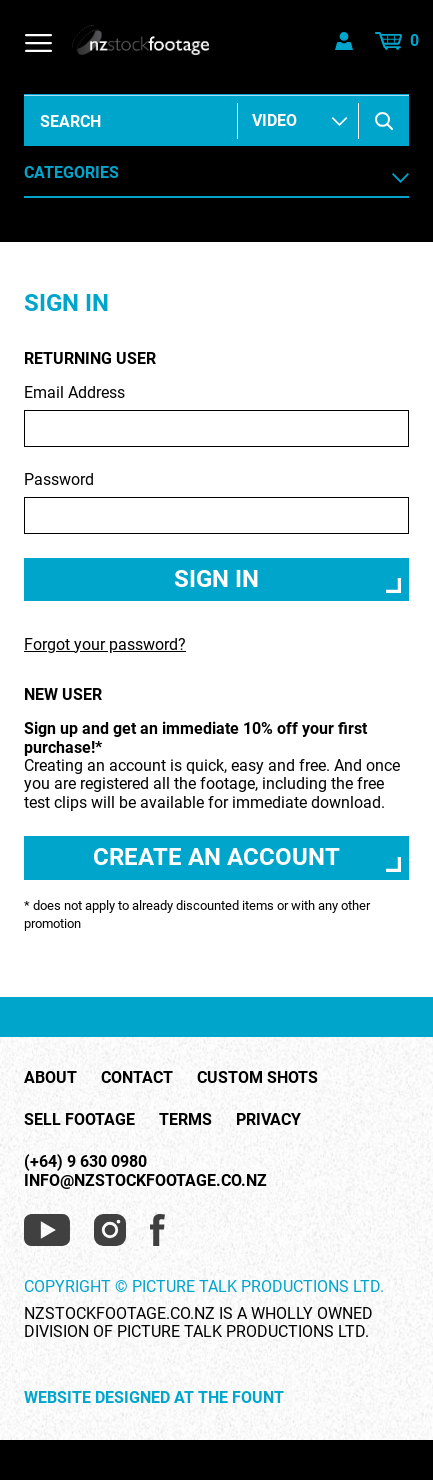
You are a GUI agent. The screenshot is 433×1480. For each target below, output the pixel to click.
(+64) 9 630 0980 (85, 1161)
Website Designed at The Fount (154, 1398)
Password (216, 502)
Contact (137, 1078)
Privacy (268, 1120)
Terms (185, 1120)
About (50, 1078)
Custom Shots (257, 1078)
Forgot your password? (105, 644)
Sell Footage (79, 1120)
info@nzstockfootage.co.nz (145, 1180)
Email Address (216, 415)
